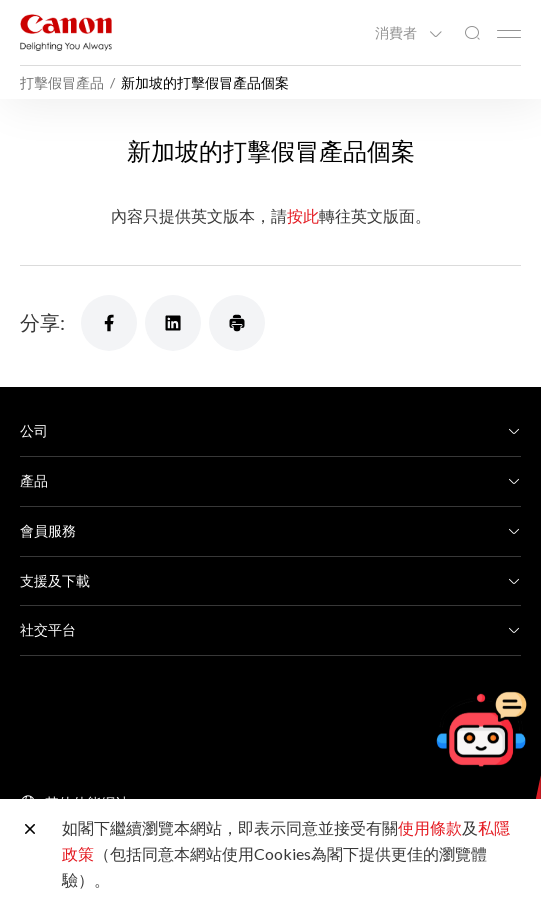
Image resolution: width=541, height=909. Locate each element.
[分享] (109, 323)
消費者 (397, 33)
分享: (42, 322)
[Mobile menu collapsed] (509, 34)
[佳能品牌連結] (66, 32)
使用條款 (430, 827)
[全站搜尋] (472, 33)
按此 (303, 215)
